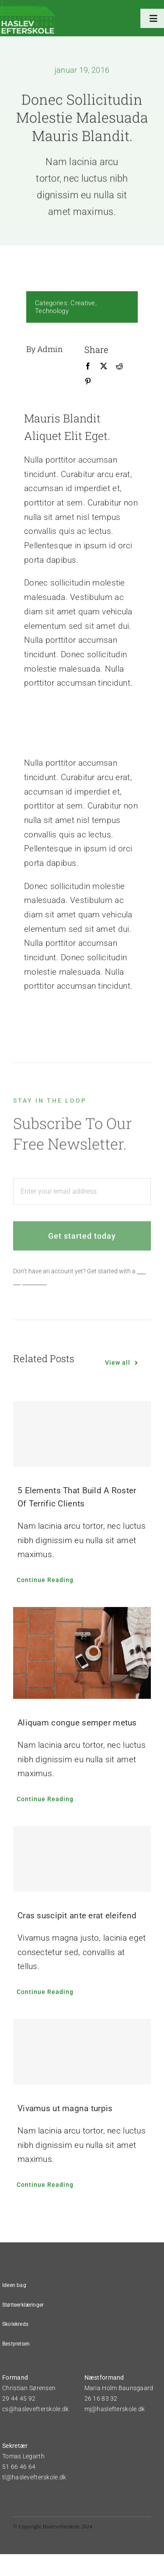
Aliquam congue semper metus (77, 1723)
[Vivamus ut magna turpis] (82, 2052)
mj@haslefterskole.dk (114, 2408)
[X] (103, 366)
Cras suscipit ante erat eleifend (76, 1915)
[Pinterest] (87, 382)
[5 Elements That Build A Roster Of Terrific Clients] (82, 1434)
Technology (51, 311)
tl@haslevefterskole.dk (34, 2477)
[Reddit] (119, 366)
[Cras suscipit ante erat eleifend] (82, 1859)
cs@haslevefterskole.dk (35, 2408)
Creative (82, 303)
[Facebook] (87, 366)
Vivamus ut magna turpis (65, 2108)
